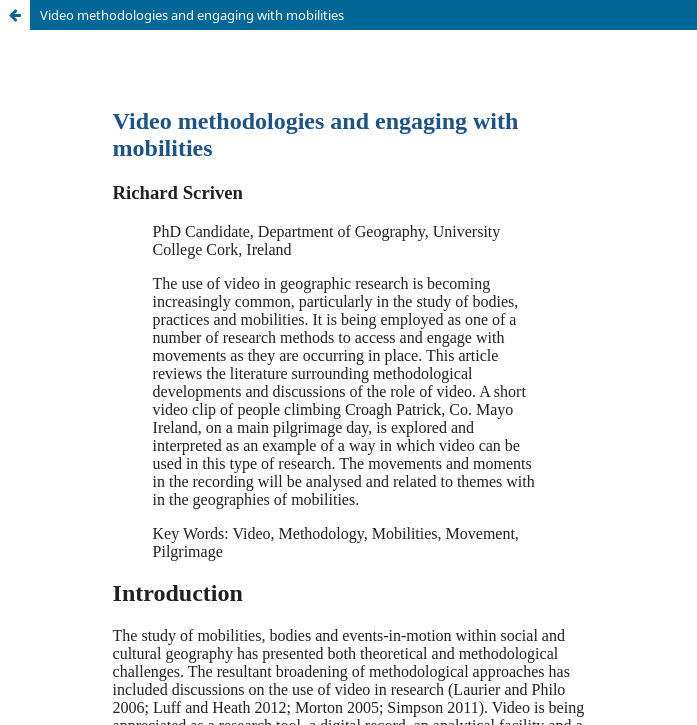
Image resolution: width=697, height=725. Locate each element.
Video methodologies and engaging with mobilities (192, 15)
